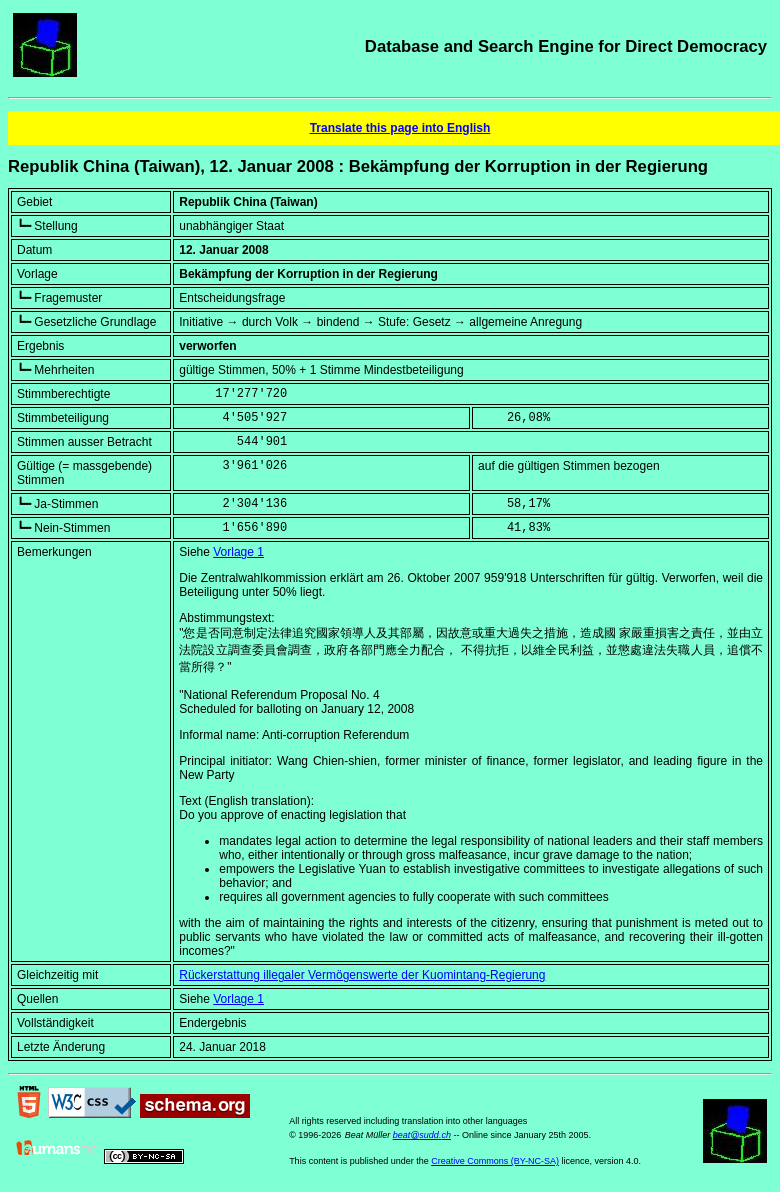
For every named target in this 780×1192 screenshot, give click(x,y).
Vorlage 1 (238, 552)
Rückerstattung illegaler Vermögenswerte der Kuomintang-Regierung (362, 975)
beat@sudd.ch (422, 1135)
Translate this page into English (400, 128)
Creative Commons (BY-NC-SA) (495, 1161)
